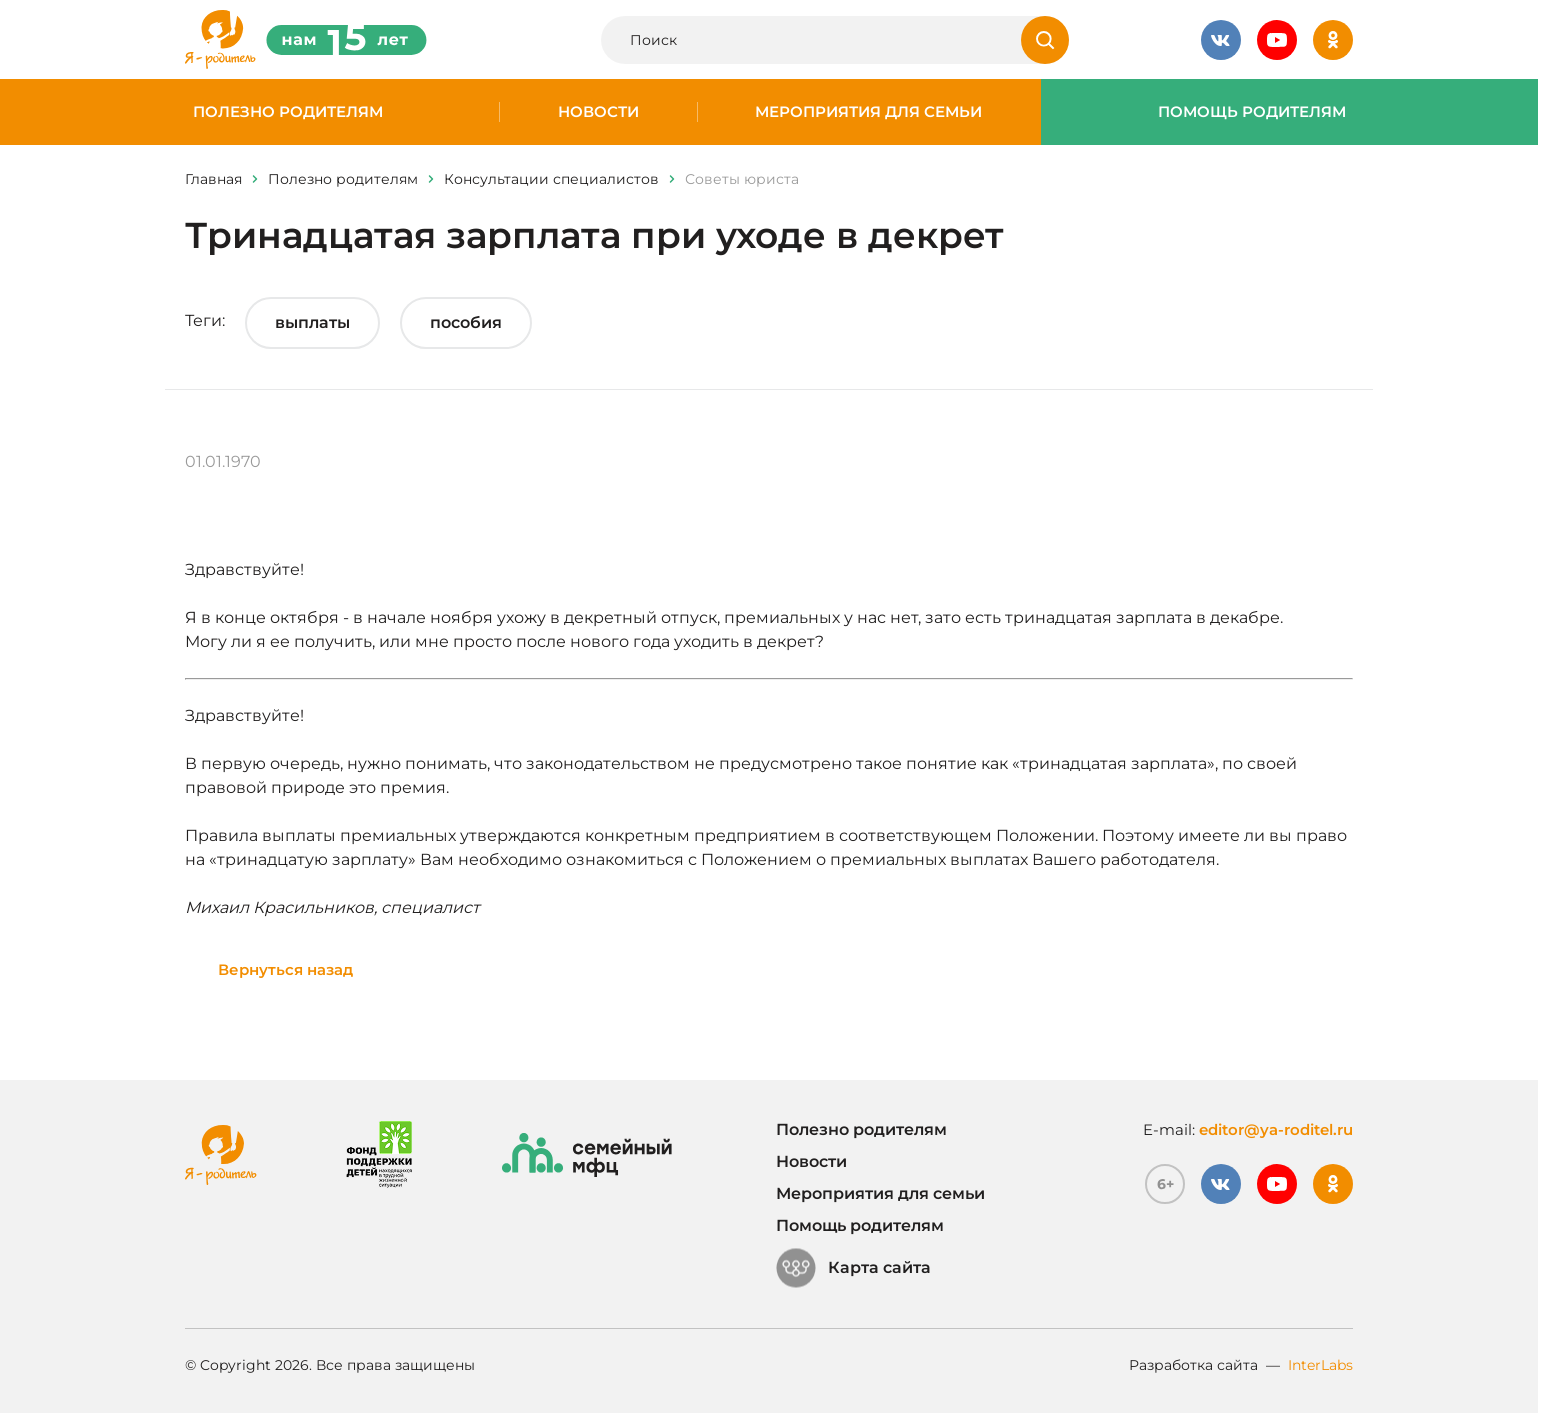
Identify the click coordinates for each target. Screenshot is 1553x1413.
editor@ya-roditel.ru (1276, 1129)
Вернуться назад (285, 969)
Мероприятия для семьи (868, 112)
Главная (213, 179)
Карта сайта (853, 1268)
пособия (466, 322)
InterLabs (1320, 1365)
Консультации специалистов (551, 179)
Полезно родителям (288, 112)
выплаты (312, 322)
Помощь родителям (1252, 112)
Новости (598, 112)
